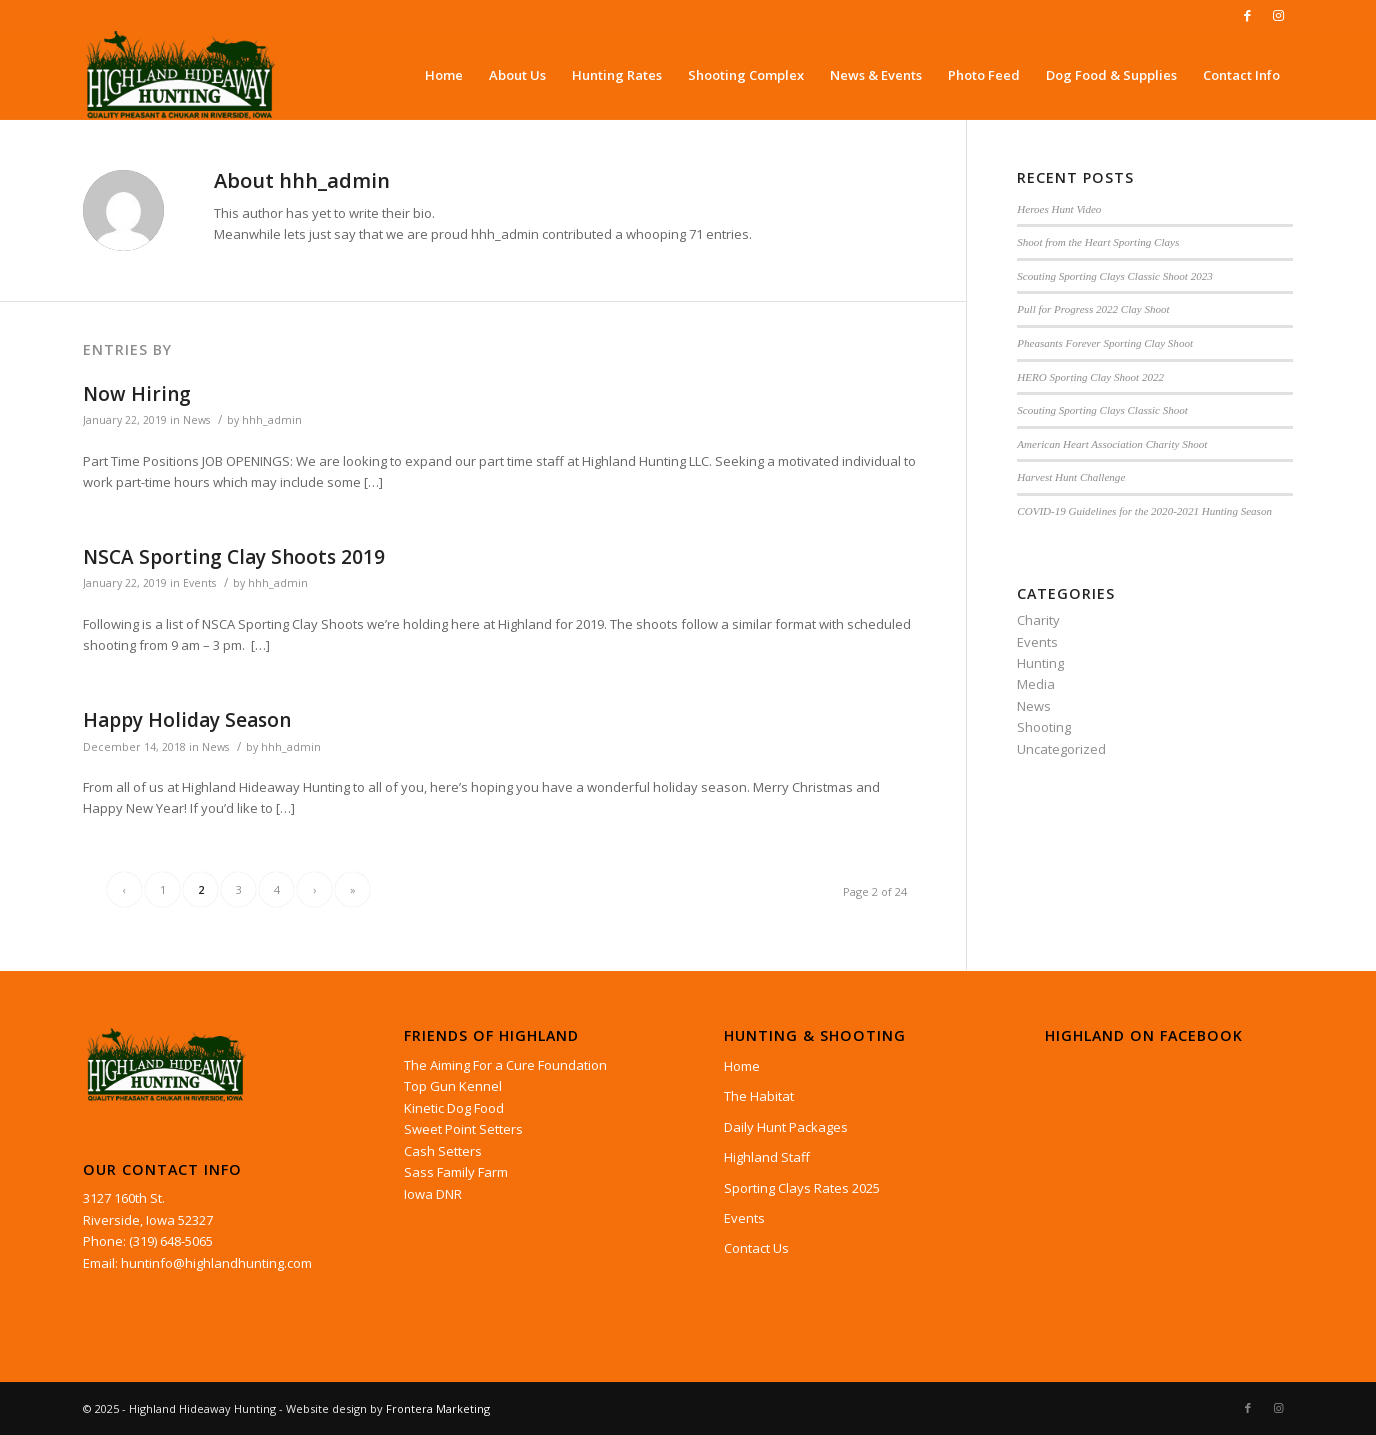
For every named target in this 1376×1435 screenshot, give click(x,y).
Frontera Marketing (438, 1408)
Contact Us (756, 1248)
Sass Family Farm (456, 1172)
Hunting (1040, 663)
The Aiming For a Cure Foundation (505, 1065)
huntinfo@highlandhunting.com (216, 1263)
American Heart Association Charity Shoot (1112, 444)
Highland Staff (767, 1157)
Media (1036, 684)
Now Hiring (137, 394)
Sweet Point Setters (463, 1129)
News (196, 420)
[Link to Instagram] (1278, 15)
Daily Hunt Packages (786, 1127)
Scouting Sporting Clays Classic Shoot (1102, 410)
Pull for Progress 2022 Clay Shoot (1093, 309)
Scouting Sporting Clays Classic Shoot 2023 (1114, 276)
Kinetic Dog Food (454, 1108)
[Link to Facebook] (1247, 15)
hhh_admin (272, 420)
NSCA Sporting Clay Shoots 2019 (234, 557)
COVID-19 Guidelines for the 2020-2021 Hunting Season (1144, 511)
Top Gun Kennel (453, 1086)
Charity (1038, 620)
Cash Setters (443, 1151)
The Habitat (759, 1096)
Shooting (1044, 727)
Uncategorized (1061, 749)
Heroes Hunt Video (1059, 209)
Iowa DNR (433, 1194)
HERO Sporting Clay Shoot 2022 (1090, 377)
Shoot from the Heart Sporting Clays (1098, 242)
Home (742, 1066)
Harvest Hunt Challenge (1071, 477)
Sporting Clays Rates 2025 (802, 1188)
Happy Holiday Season (187, 720)
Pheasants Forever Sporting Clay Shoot (1105, 343)
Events (199, 583)
